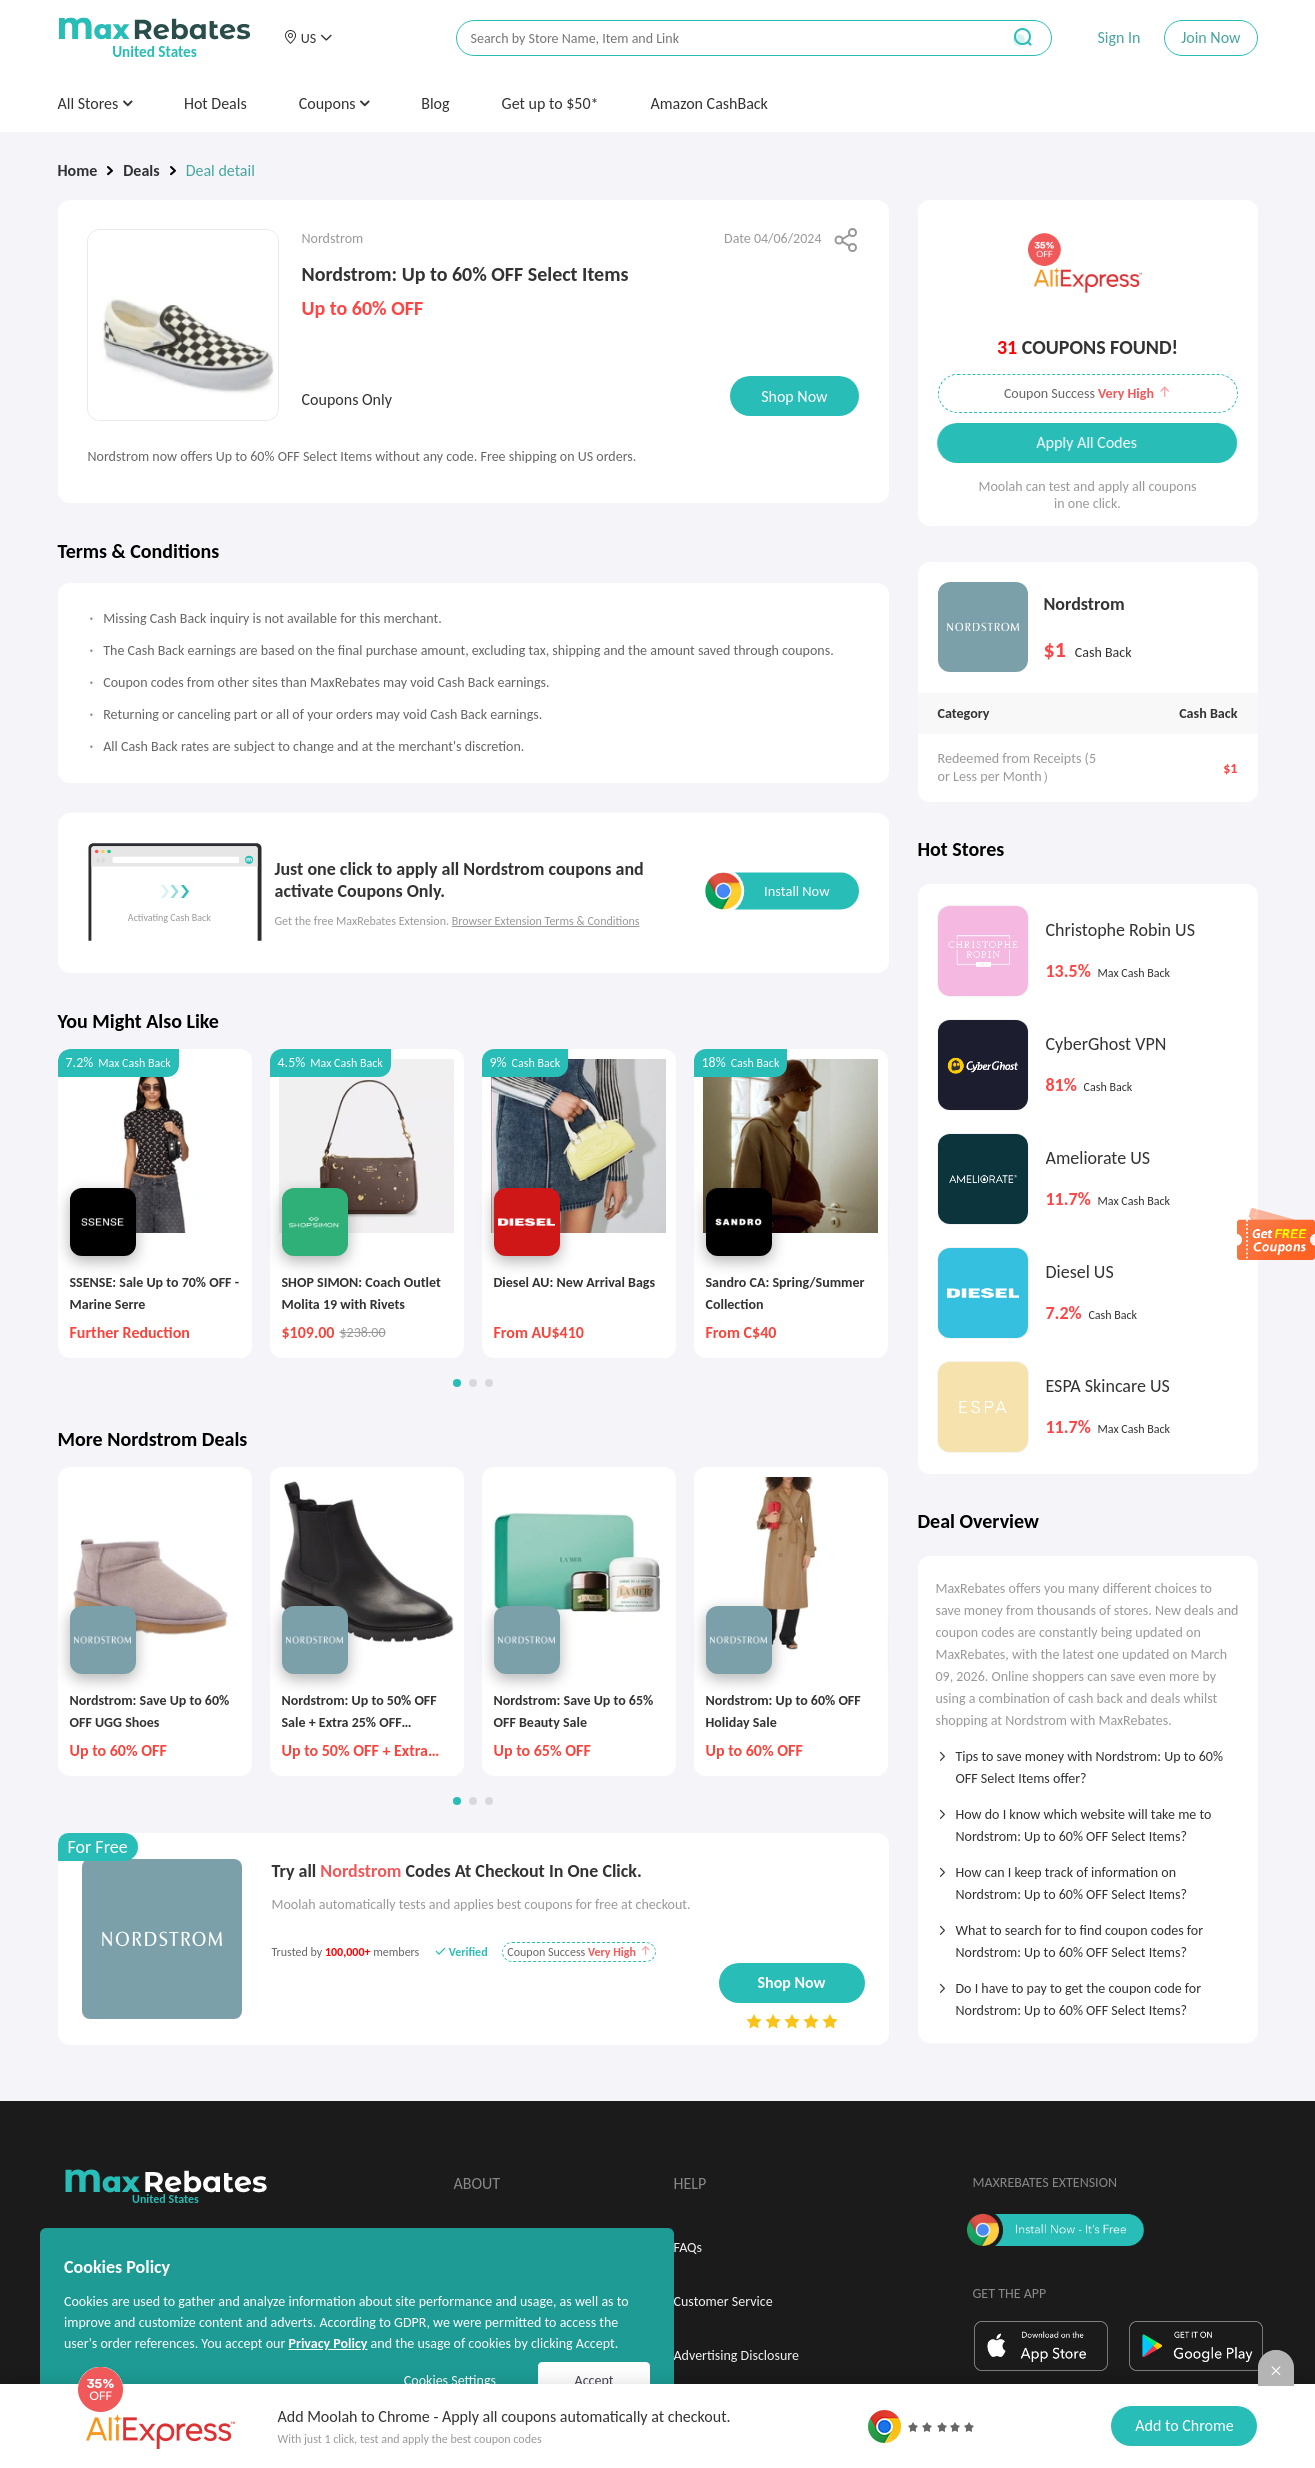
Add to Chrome (1184, 2425)
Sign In (1118, 37)
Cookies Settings (450, 2380)
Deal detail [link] (220, 170)
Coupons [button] (334, 103)
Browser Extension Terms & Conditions (546, 921)
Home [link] (78, 170)
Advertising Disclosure (736, 2355)
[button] (308, 38)
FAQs (688, 2247)
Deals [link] (141, 170)
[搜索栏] (715, 38)
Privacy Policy (327, 2343)
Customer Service (723, 2301)
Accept (594, 2380)
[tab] (1088, 1761)
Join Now (1210, 37)
